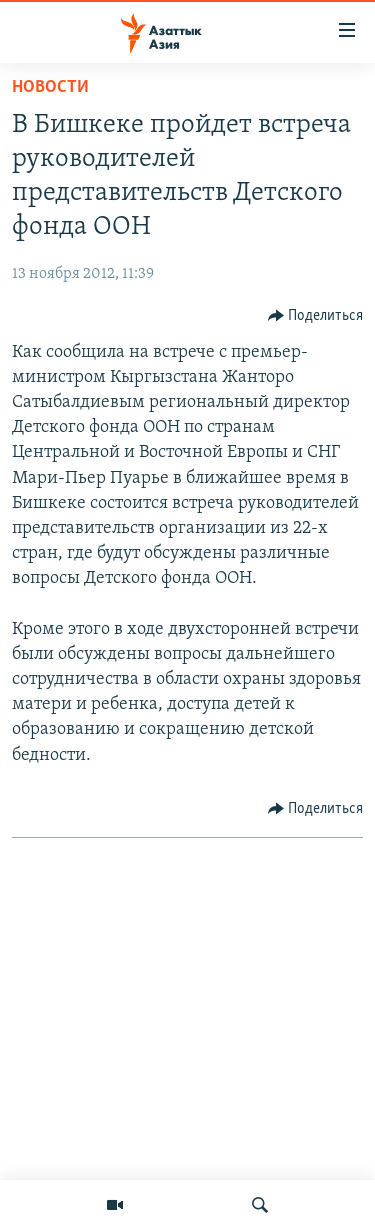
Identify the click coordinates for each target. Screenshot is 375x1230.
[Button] (316, 316)
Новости (50, 87)
